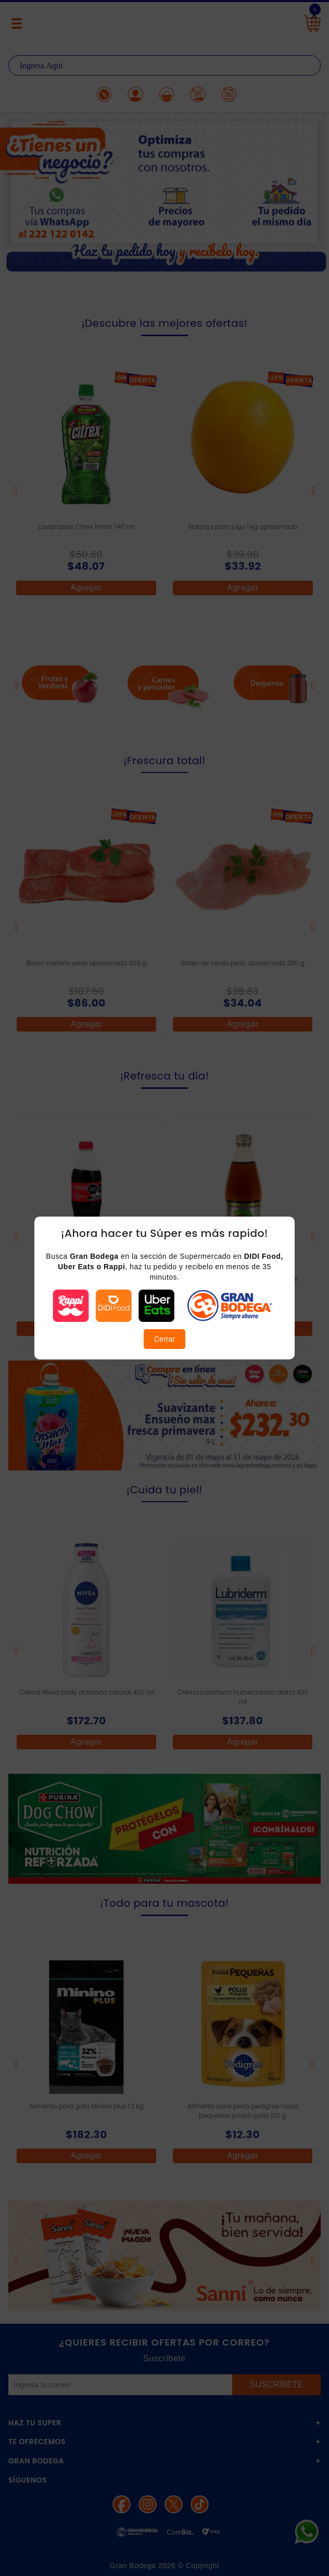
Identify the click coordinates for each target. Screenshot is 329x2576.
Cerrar (164, 1339)
